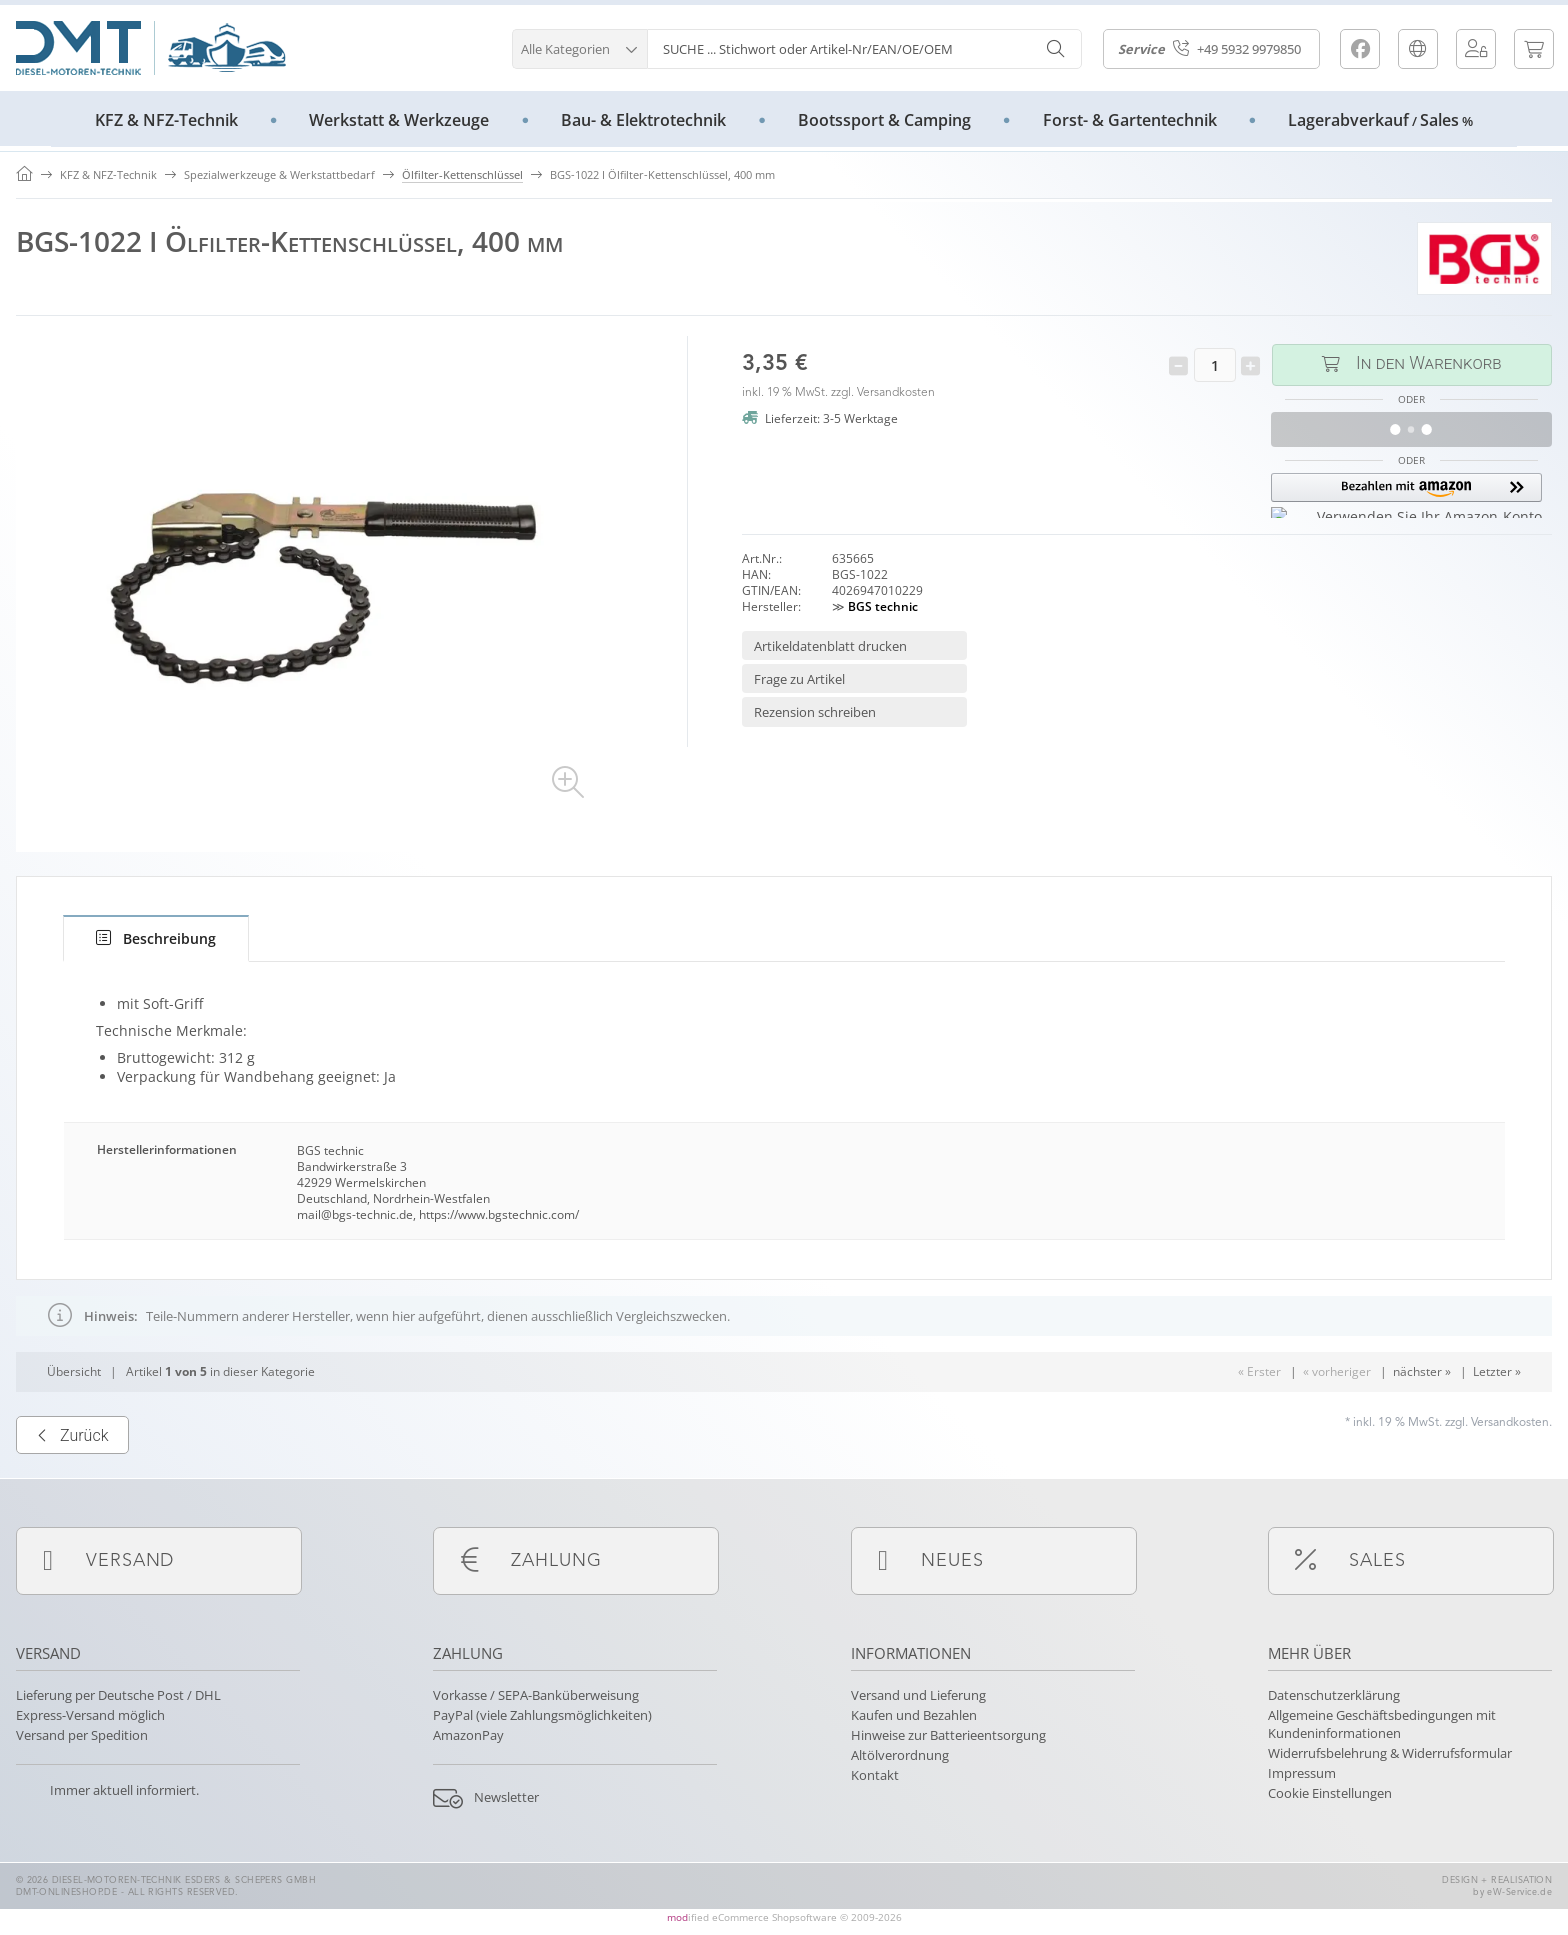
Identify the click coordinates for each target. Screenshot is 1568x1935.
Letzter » (1497, 1434)
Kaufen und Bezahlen (914, 1715)
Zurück (72, 1499)
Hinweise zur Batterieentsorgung (948, 1735)
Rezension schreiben (815, 712)
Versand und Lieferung (918, 1695)
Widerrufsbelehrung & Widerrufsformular (1390, 1753)
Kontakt (875, 1775)
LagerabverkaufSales (1380, 120)
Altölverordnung (900, 1755)
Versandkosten (896, 393)
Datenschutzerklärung (1334, 1695)
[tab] (156, 938)
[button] (579, 46)
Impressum (1302, 1773)
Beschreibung (156, 938)
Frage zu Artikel (799, 679)
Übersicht (74, 1434)
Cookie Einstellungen (1330, 1793)
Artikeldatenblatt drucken (830, 646)
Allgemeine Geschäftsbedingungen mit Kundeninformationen (1382, 1724)
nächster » (1422, 1434)
